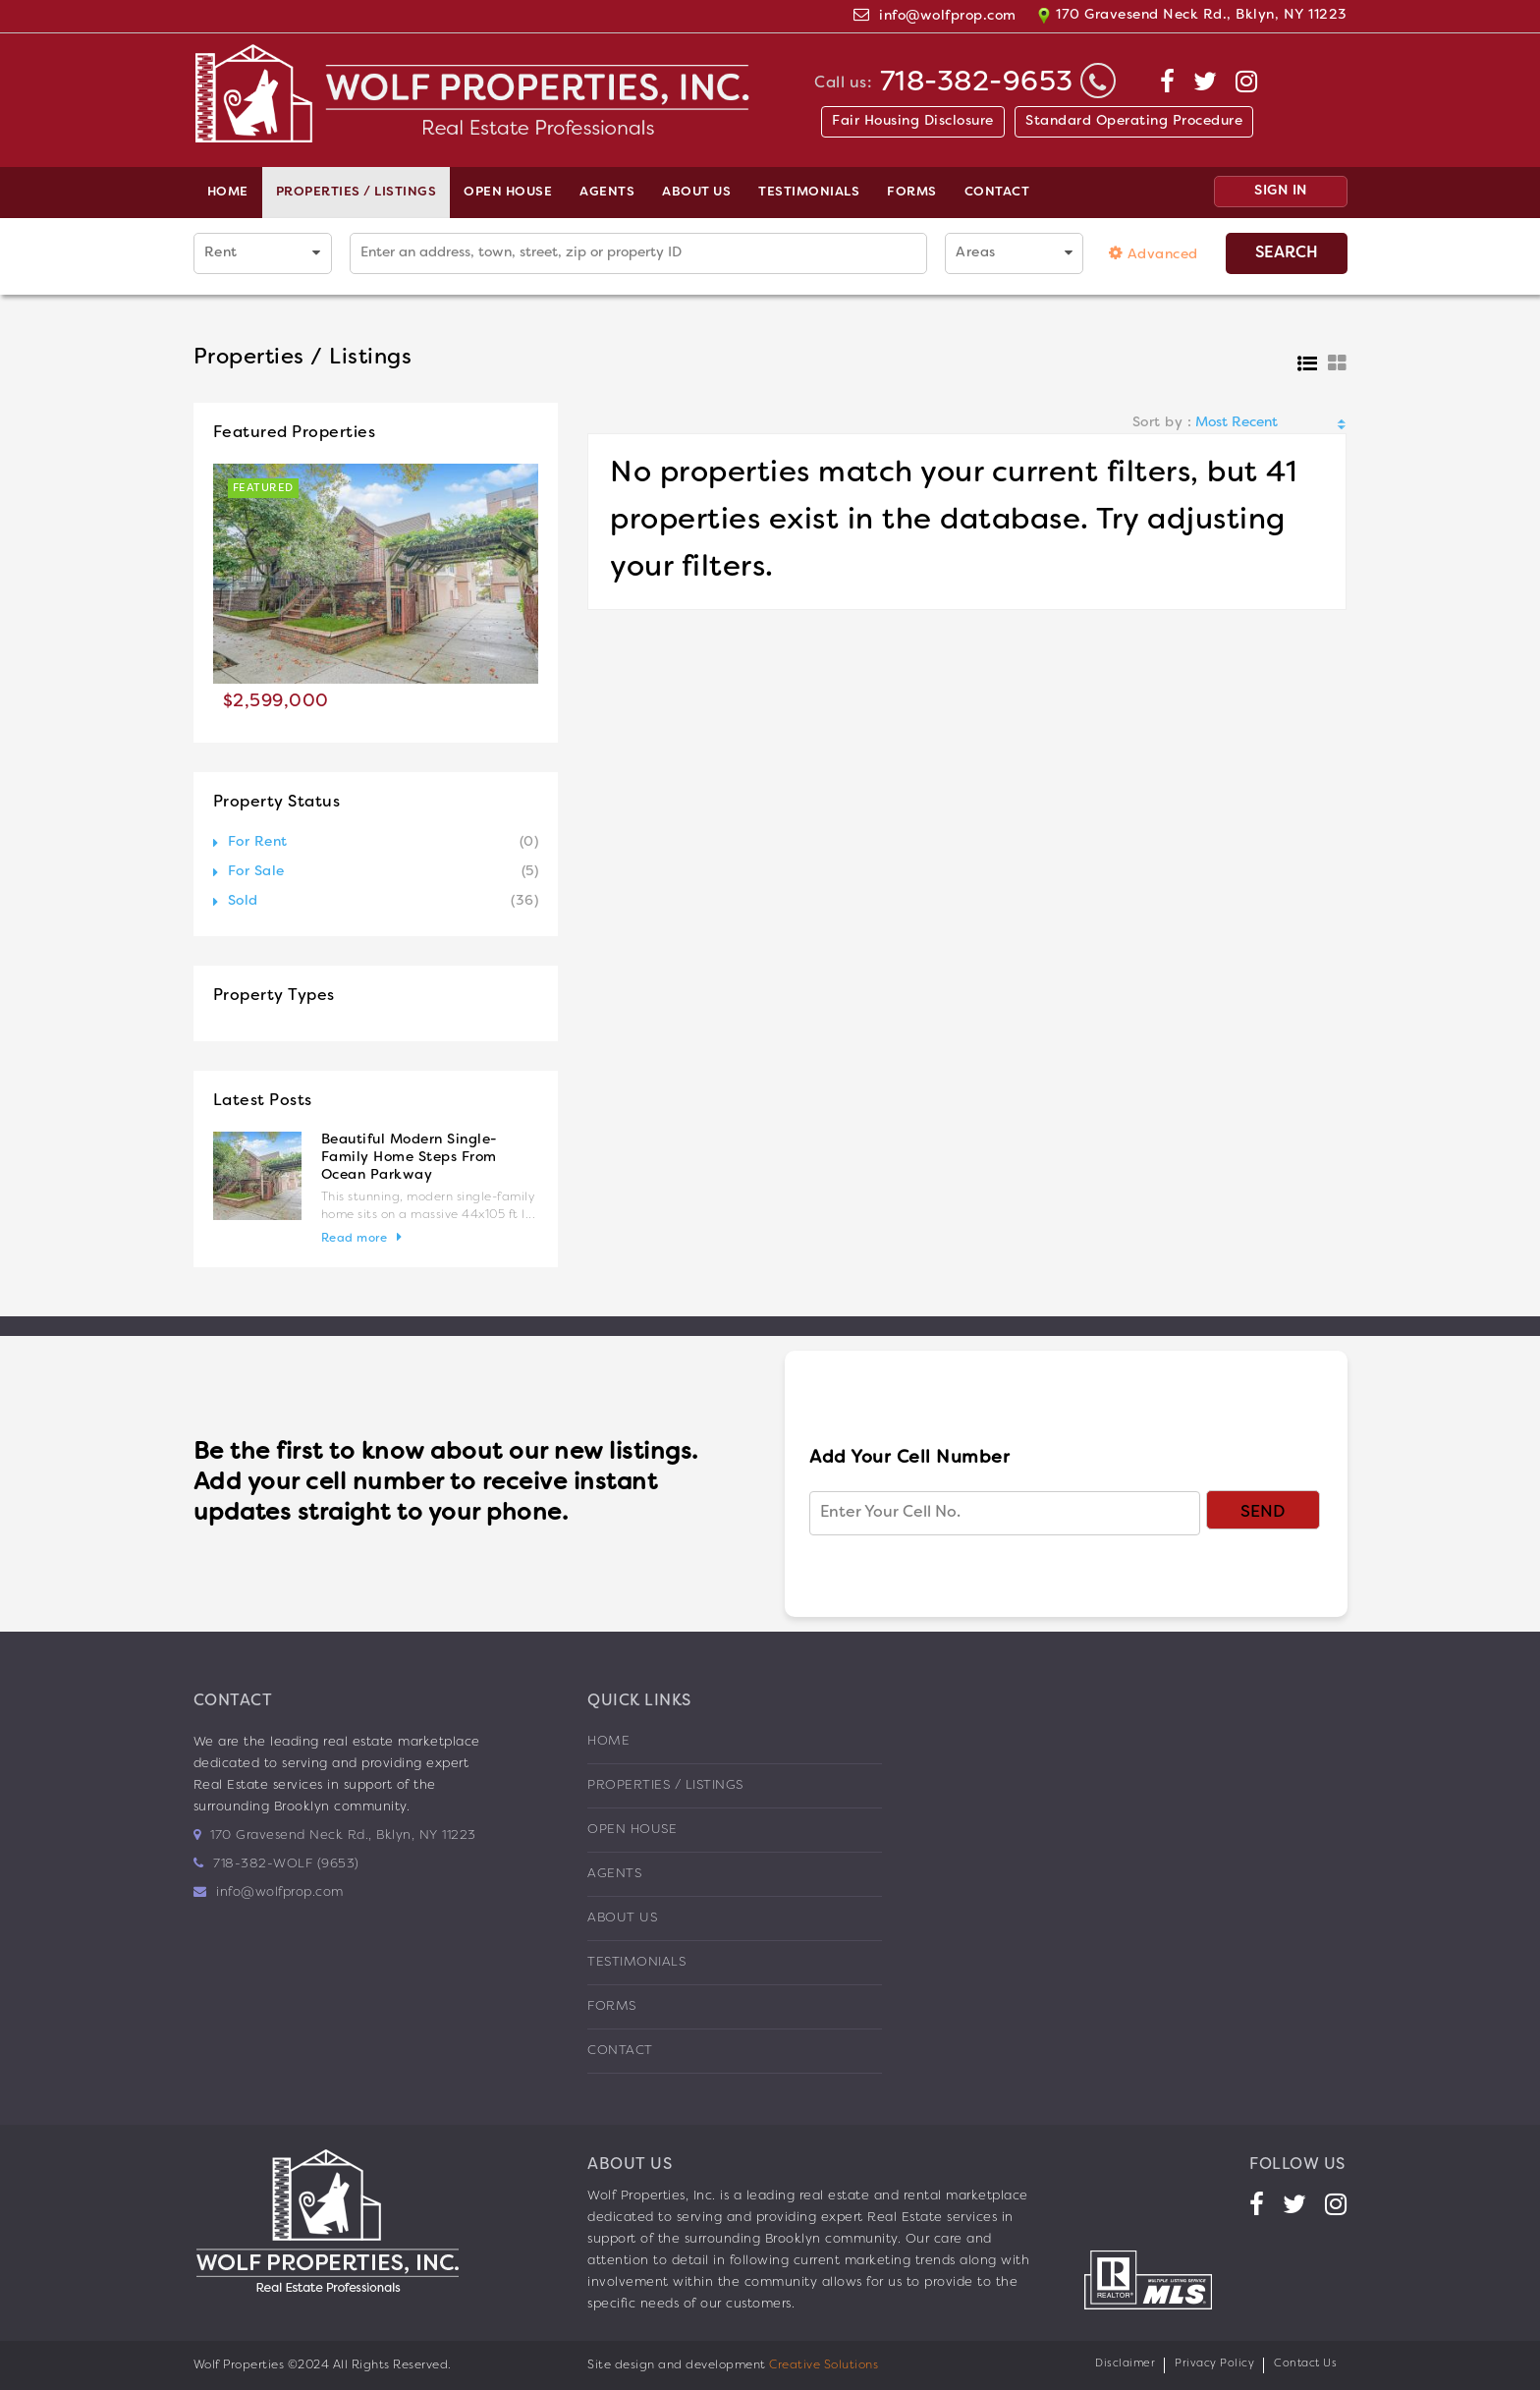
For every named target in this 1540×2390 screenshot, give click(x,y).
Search (1286, 253)
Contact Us (1305, 2363)
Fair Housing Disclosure (913, 121)
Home (227, 192)
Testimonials (808, 192)
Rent (221, 253)
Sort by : (1162, 423)
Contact (997, 192)
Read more (354, 1239)
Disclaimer (1125, 2363)
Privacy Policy (1214, 2363)
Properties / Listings (356, 192)
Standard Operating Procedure (1133, 121)
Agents (606, 192)
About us (696, 192)
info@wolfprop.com (948, 16)
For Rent (258, 842)
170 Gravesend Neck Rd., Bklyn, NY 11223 (1192, 16)
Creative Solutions (823, 2365)
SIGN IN (1280, 191)
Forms (912, 192)
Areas (976, 253)
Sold (243, 901)
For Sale (256, 871)
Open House (508, 192)
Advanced (1153, 253)
